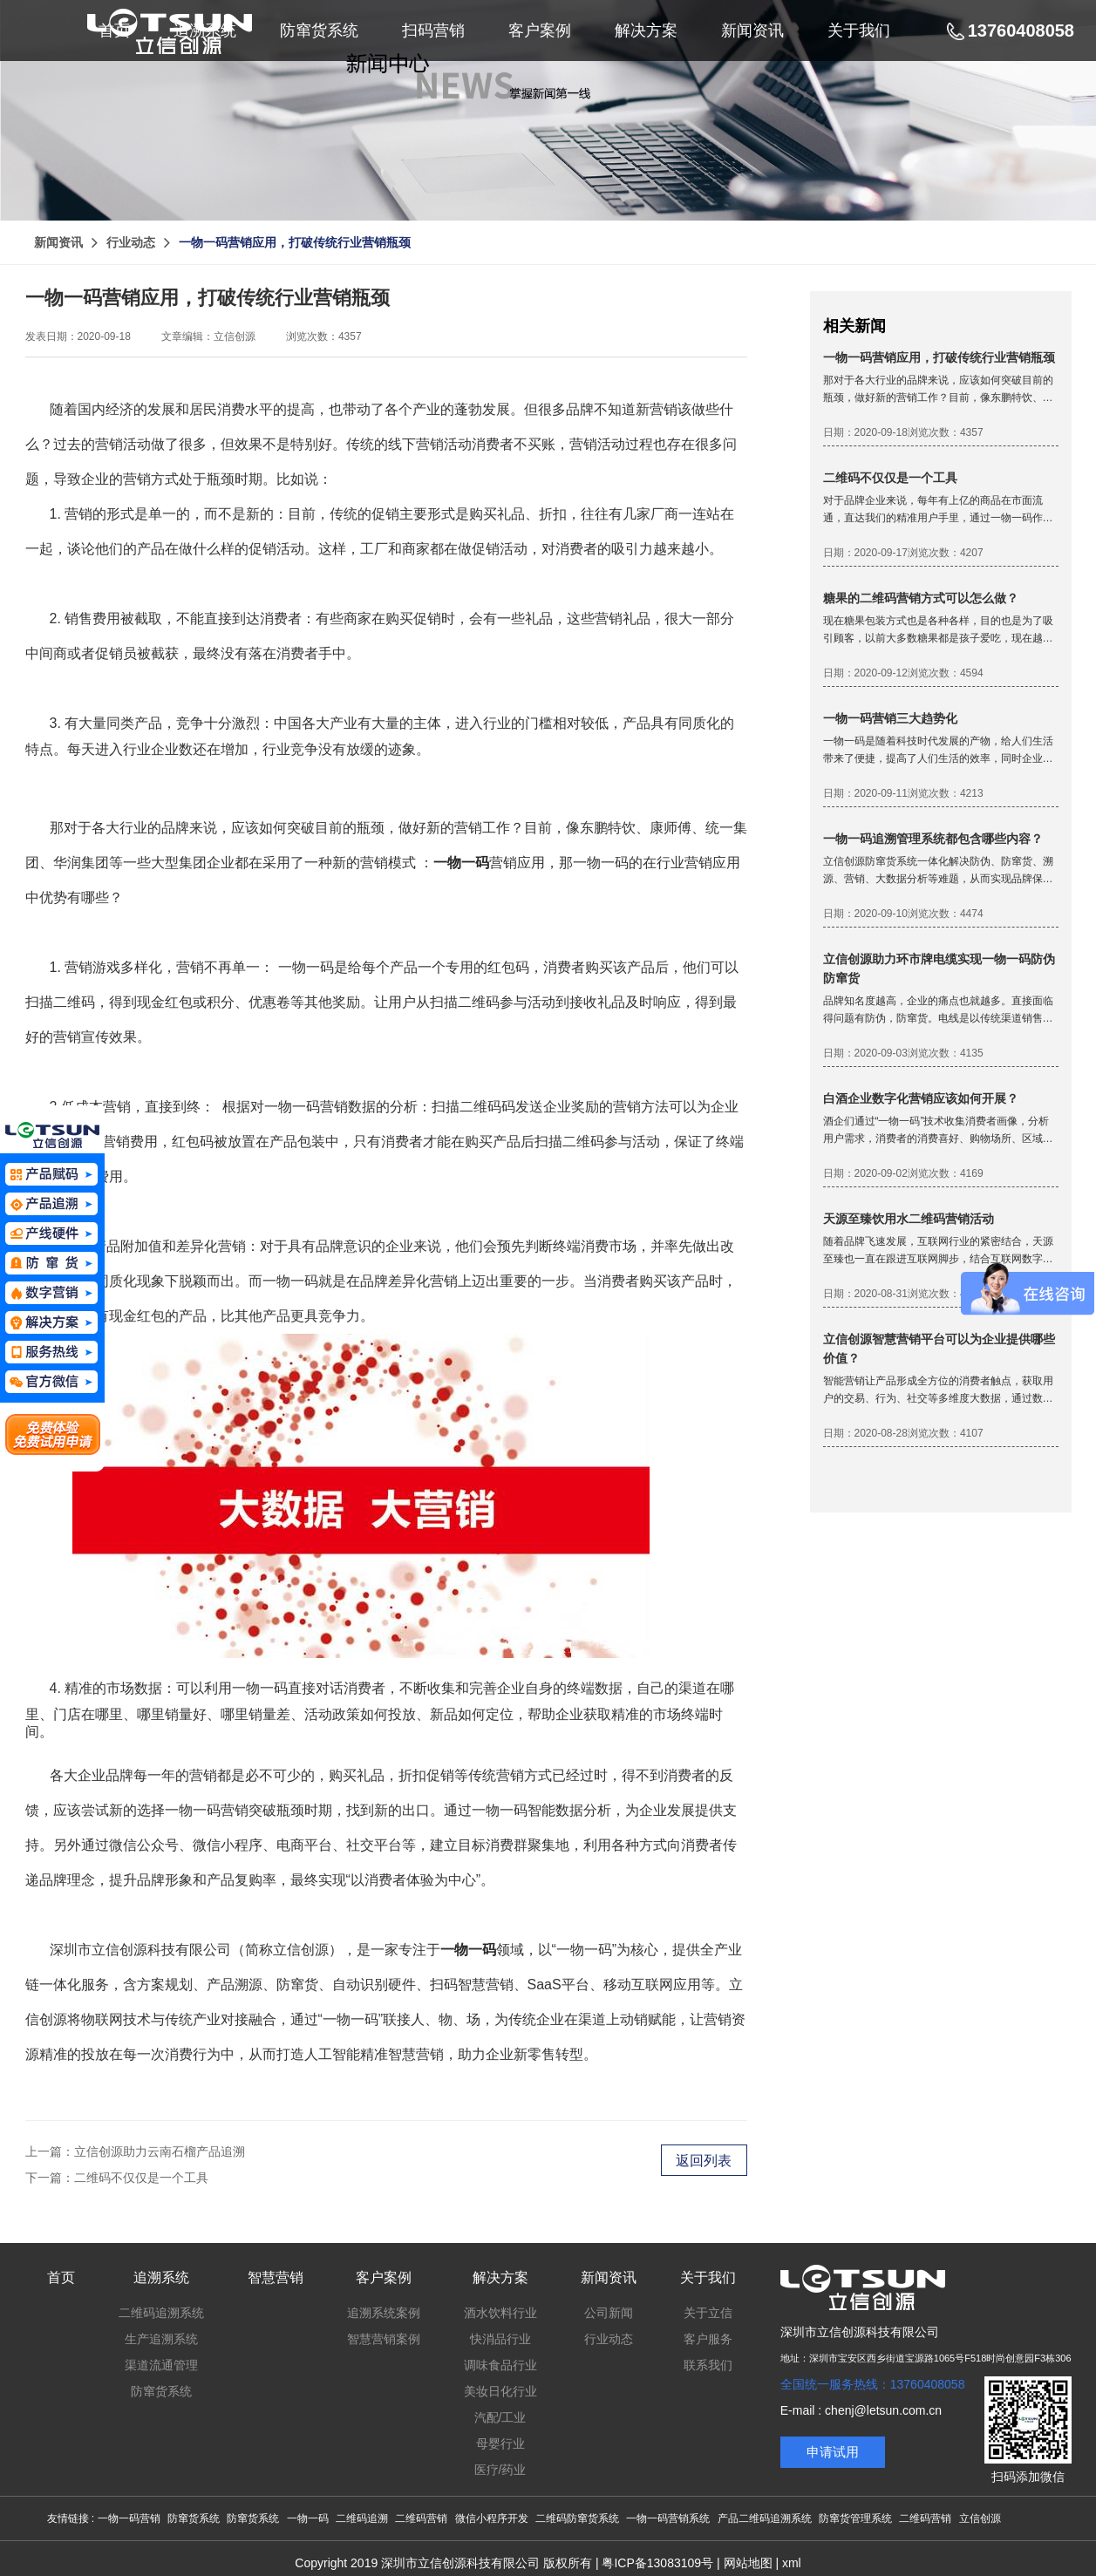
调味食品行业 (500, 2365)
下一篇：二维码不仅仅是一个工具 (116, 2178)
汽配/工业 (500, 2417)
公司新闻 (608, 2313)
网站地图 (748, 2563)
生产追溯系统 (161, 2339)
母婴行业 (500, 2443)
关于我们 (708, 2277)
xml (791, 2563)
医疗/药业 (500, 2470)
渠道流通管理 (161, 2365)
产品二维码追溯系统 (765, 2518)
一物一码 (308, 2518)
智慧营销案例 (383, 2339)
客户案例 (384, 2277)
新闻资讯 (58, 242)
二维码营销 (421, 2518)
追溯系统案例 (383, 2313)
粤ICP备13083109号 (657, 2563)
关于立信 (708, 2313)
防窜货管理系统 (855, 2518)
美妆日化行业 (500, 2391)
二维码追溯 (362, 2518)
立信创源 (980, 2518)
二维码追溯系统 (161, 2313)
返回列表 (704, 2160)
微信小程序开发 (491, 2518)
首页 (61, 2277)
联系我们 (708, 2365)
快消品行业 (500, 2339)
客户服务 (708, 2339)
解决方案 (500, 2277)
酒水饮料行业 (500, 2313)
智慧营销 (275, 2277)
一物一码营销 (129, 2518)
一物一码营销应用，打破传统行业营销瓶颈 (295, 242)
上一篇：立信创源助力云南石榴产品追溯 (135, 2151)
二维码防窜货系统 (577, 2518)
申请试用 (833, 2451)
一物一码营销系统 (668, 2518)
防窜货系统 (161, 2391)
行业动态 (130, 242)
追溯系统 (161, 2277)
